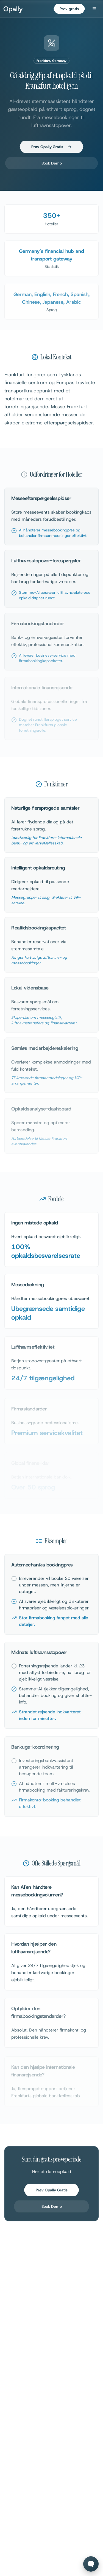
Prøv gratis (69, 8)
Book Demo (51, 165)
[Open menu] (94, 8)
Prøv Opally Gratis (51, 148)
